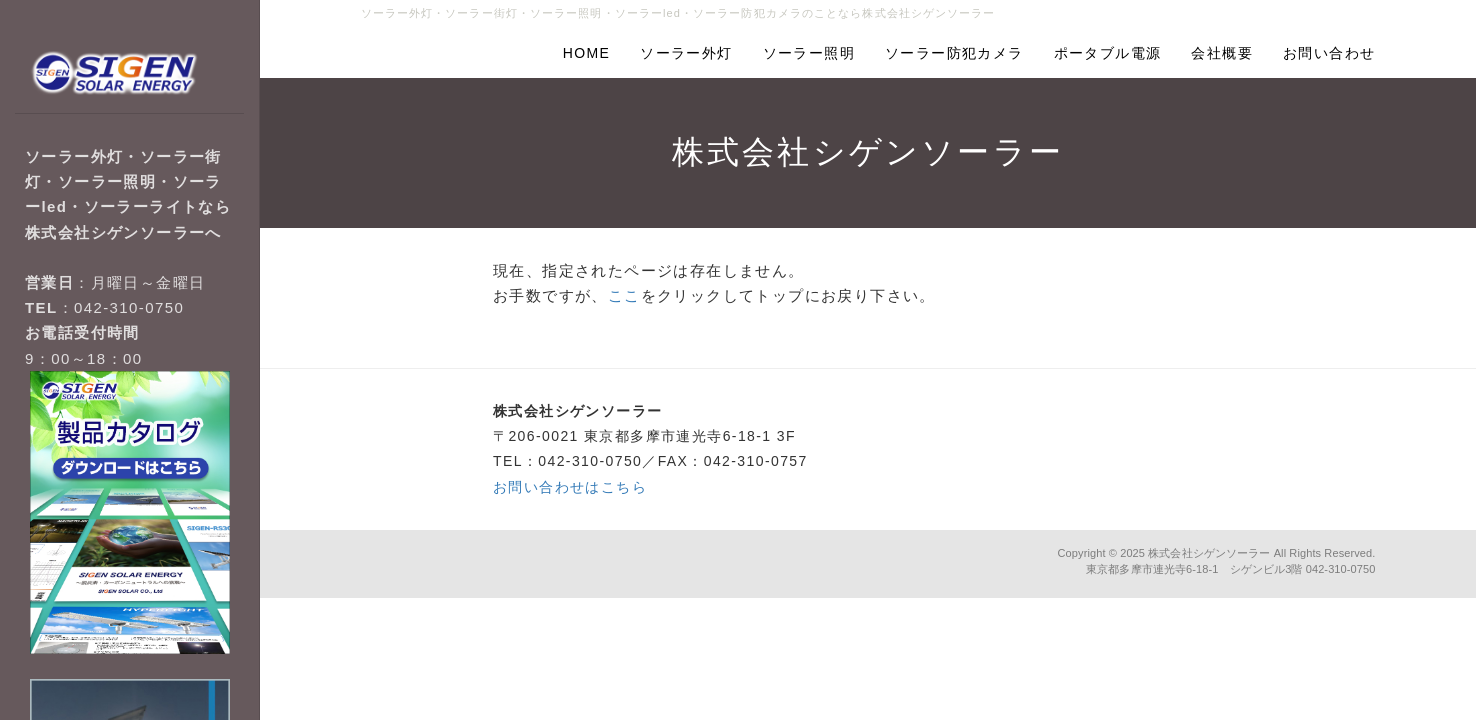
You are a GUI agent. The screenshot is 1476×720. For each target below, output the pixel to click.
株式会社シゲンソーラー (1209, 553)
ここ (624, 295)
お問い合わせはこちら (570, 487)
